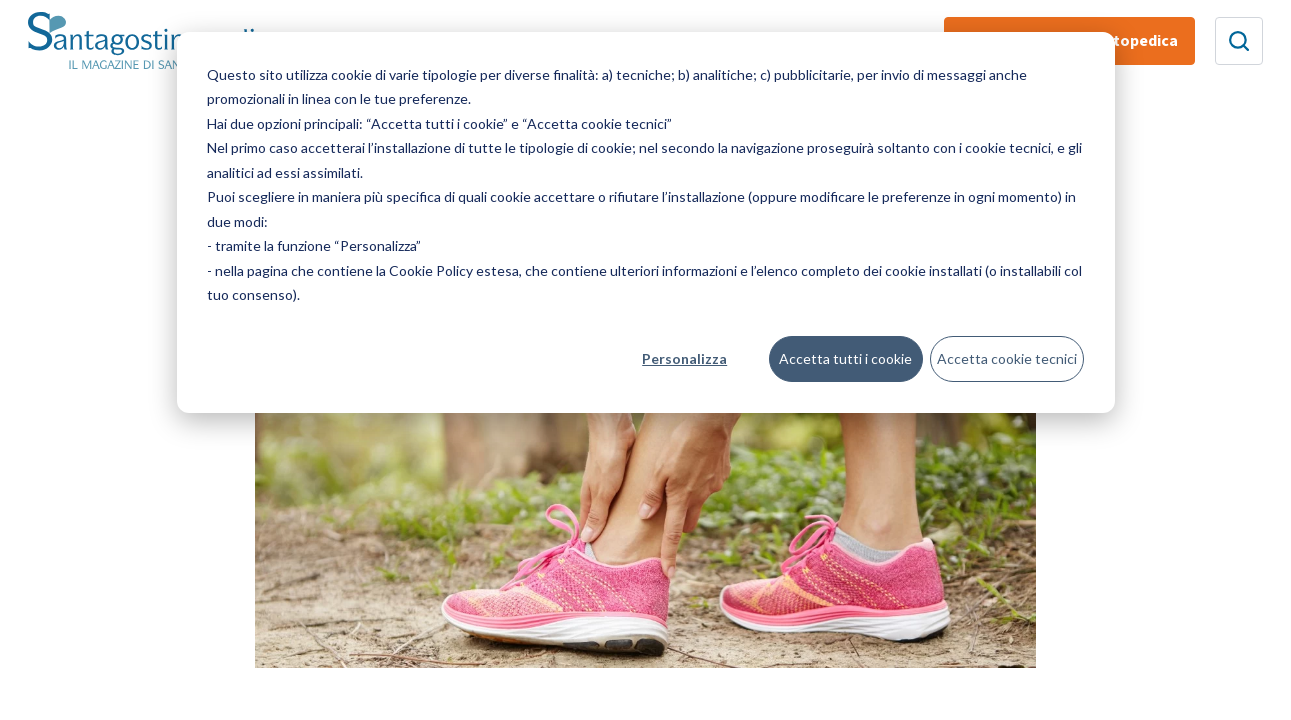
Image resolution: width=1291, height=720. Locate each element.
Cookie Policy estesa (454, 270)
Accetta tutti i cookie (845, 358)
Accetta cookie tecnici (1007, 358)
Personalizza (684, 358)
